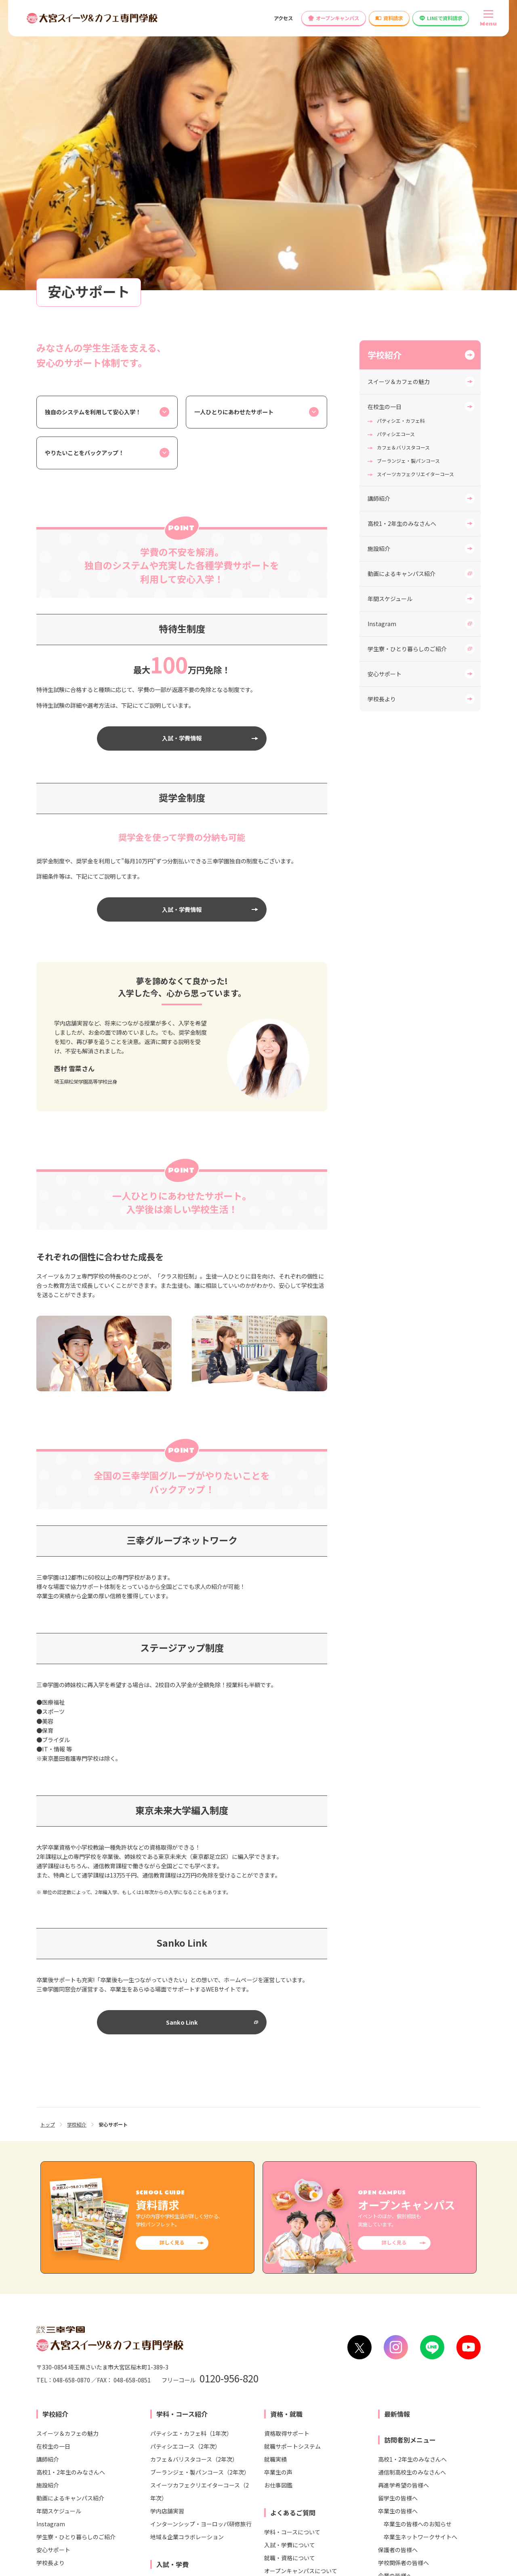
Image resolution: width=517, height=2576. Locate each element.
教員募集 (289, 2361)
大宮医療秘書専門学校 (288, 2433)
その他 (272, 2303)
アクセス (283, 18)
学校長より (382, 418)
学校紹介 (384, 74)
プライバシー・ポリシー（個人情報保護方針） (390, 2536)
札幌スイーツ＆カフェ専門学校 (160, 2447)
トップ (47, 1843)
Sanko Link (182, 1741)
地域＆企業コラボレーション (187, 2256)
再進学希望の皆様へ (403, 2204)
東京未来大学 (432, 2461)
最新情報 (397, 2133)
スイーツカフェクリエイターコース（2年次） (199, 2210)
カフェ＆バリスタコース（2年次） (194, 2178)
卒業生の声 (278, 2191)
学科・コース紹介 (182, 2133)
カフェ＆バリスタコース (403, 166)
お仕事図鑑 (278, 2204)
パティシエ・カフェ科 (401, 139)
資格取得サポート (286, 2152)
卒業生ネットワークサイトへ (420, 2256)
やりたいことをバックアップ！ (84, 172)
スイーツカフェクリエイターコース (415, 193)
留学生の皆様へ (398, 2217)
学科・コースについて (292, 2251)
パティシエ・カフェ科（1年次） (191, 2152)
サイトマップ (466, 2536)
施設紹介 (379, 268)
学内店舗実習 (167, 2230)
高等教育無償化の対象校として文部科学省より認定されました (397, 2361)
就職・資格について (289, 2277)
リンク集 (318, 2536)
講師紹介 (379, 217)
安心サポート (384, 393)
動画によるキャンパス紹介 (401, 293)
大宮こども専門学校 (285, 2461)
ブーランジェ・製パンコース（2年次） (200, 2191)
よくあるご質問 (292, 2231)
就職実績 (275, 2178)
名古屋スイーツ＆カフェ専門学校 (163, 2488)
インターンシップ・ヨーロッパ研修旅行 (201, 2243)
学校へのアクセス (63, 2361)
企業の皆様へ (395, 2295)
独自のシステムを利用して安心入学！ (93, 131)
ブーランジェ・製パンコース (408, 179)
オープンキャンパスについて (300, 2290)
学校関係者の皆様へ (403, 2282)
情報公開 (165, 2361)
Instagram (382, 343)
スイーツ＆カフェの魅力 (399, 101)
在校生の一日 (384, 126)
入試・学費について (289, 2264)
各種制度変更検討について (227, 2361)
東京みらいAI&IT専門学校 (448, 2475)
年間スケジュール (390, 318)
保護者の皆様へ (398, 2269)
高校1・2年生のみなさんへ (402, 242)
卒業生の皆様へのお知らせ (418, 2243)
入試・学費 (172, 2283)
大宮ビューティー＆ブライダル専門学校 (310, 2447)
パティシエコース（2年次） (185, 2165)
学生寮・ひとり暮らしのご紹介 (407, 368)
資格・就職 (286, 2133)
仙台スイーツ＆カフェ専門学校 (160, 2461)
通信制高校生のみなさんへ (412, 2191)
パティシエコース (396, 153)
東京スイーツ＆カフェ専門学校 (160, 2433)
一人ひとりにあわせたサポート (233, 131)
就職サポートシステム (292, 2165)
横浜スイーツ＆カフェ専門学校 (160, 2475)
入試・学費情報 (182, 457)
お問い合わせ (120, 2361)
